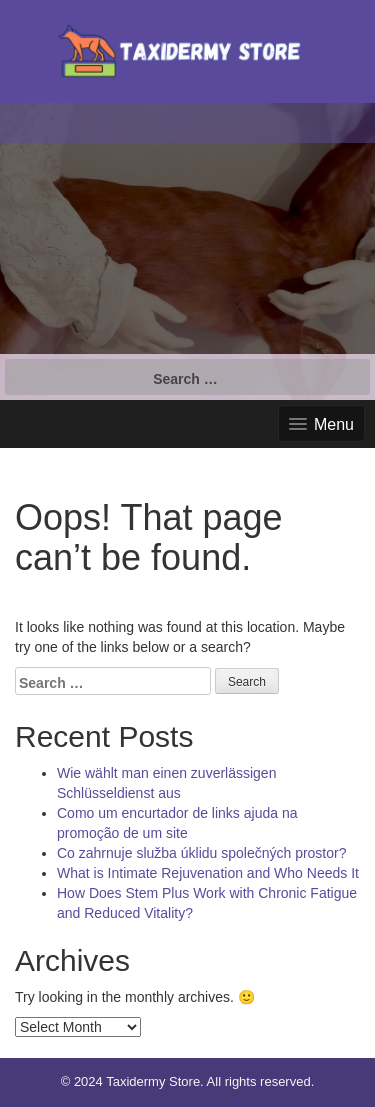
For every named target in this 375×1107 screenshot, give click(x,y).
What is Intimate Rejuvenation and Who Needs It (208, 873)
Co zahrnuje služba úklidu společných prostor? (202, 853)
